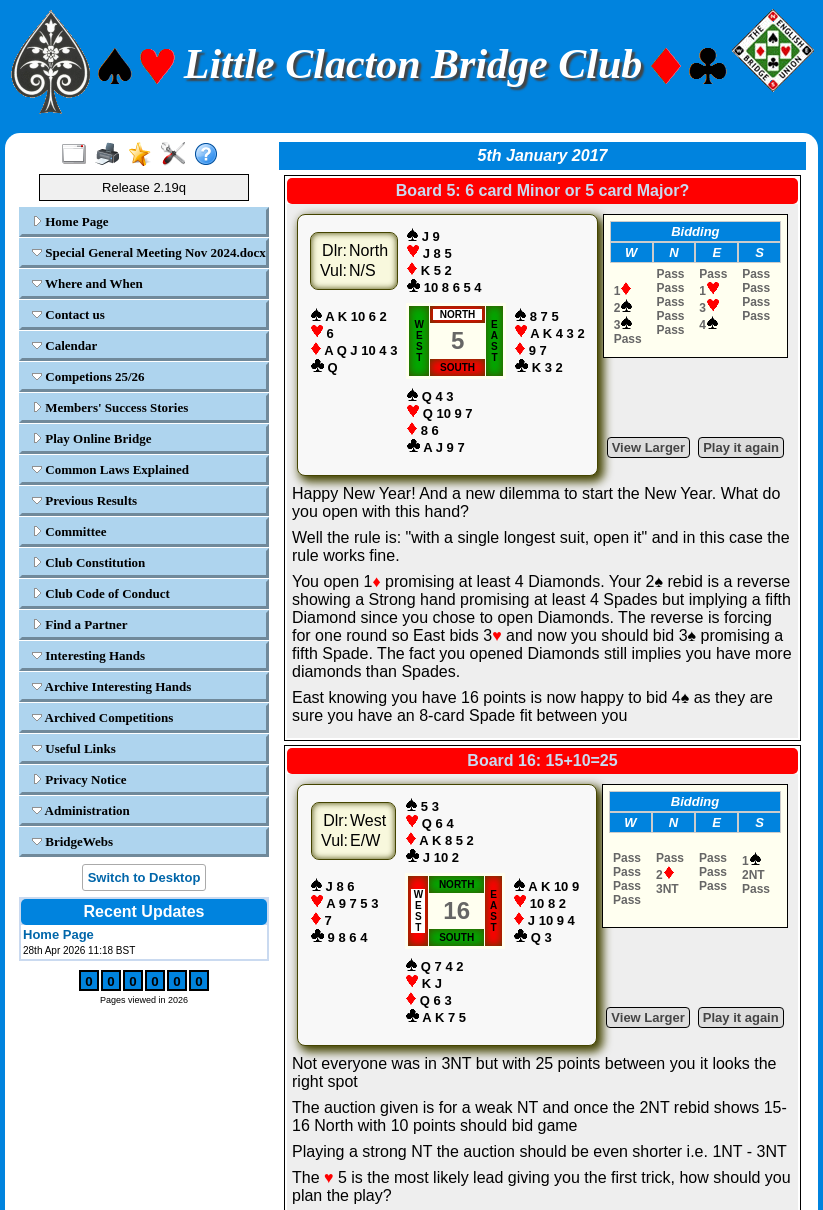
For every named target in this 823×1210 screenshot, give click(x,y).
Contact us (68, 314)
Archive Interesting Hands (111, 686)
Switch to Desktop (144, 877)
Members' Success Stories (110, 407)
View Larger (648, 447)
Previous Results (84, 500)
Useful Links (74, 748)
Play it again (741, 447)
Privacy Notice (79, 779)
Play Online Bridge (91, 438)
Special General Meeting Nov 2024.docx (147, 252)
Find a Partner (80, 624)
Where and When (87, 283)
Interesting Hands (88, 655)
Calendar (64, 345)
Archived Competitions (102, 717)
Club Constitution (88, 562)
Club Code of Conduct (101, 593)
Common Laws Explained (110, 469)
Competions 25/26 (88, 376)
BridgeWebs (72, 841)
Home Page (70, 221)
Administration (81, 810)
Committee (69, 531)
